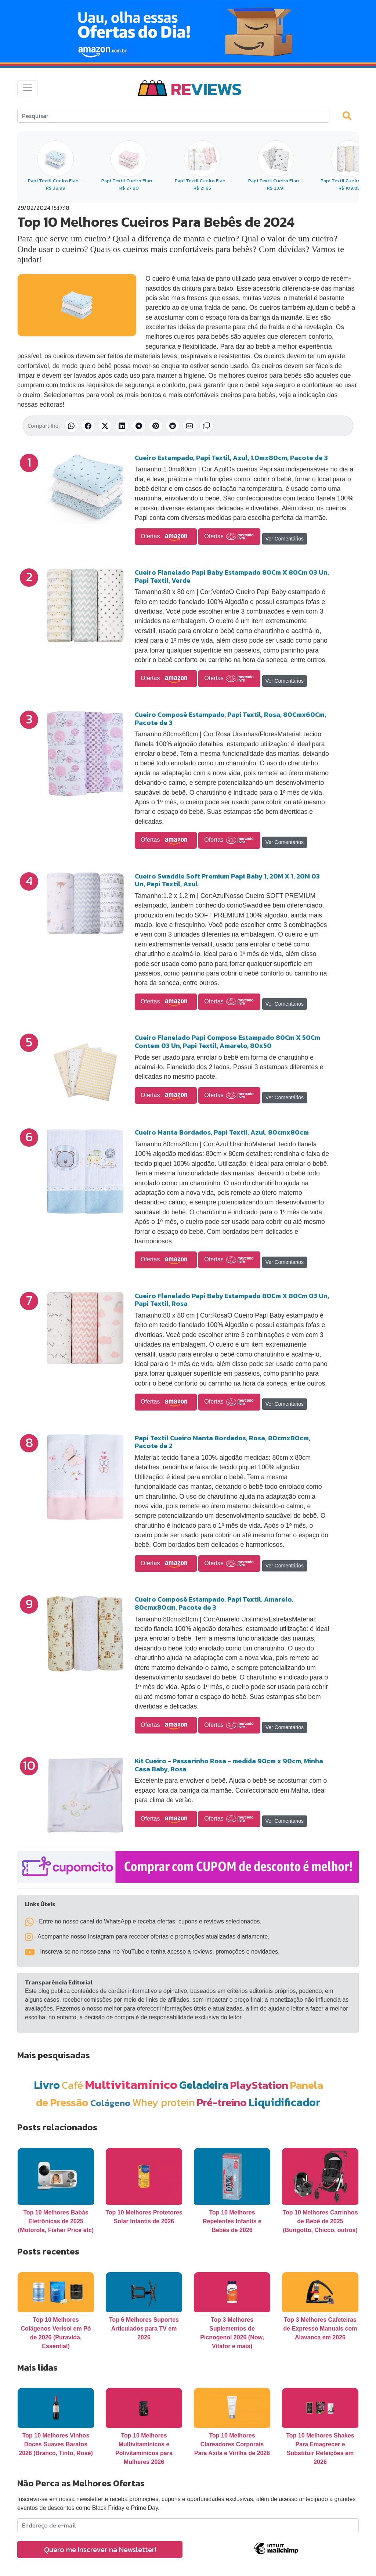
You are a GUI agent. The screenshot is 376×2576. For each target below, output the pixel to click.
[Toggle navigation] (27, 87)
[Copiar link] (206, 426)
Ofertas (166, 536)
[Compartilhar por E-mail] (189, 426)
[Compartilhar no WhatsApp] (71, 426)
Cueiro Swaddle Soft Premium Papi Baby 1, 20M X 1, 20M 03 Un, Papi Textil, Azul (227, 880)
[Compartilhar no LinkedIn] (122, 426)
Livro (47, 2085)
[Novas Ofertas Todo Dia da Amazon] (188, 31)
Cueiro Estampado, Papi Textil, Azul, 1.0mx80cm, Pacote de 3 (231, 458)
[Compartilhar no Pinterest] (156, 426)
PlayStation (259, 2085)
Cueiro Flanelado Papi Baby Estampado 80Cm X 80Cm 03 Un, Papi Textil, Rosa (232, 1300)
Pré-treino (222, 2102)
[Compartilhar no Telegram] (139, 426)
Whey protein (163, 2102)
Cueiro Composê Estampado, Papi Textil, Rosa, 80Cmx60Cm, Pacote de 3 (230, 718)
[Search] (173, 116)
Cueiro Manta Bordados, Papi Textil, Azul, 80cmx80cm (222, 1132)
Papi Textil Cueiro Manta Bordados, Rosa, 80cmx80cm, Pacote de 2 (222, 1442)
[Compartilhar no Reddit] (173, 426)
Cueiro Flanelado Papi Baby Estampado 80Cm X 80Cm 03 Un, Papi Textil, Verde (232, 576)
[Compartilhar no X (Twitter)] (105, 426)
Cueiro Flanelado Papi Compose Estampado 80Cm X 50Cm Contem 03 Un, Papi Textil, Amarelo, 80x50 (227, 1041)
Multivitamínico (131, 2084)
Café (72, 2085)
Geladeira (203, 2085)
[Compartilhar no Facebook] (88, 426)
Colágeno (110, 2103)
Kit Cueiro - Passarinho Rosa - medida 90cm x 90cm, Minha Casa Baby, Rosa (229, 1765)
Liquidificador (285, 2102)
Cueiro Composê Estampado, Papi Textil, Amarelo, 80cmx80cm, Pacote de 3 (214, 1603)
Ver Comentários (284, 539)
